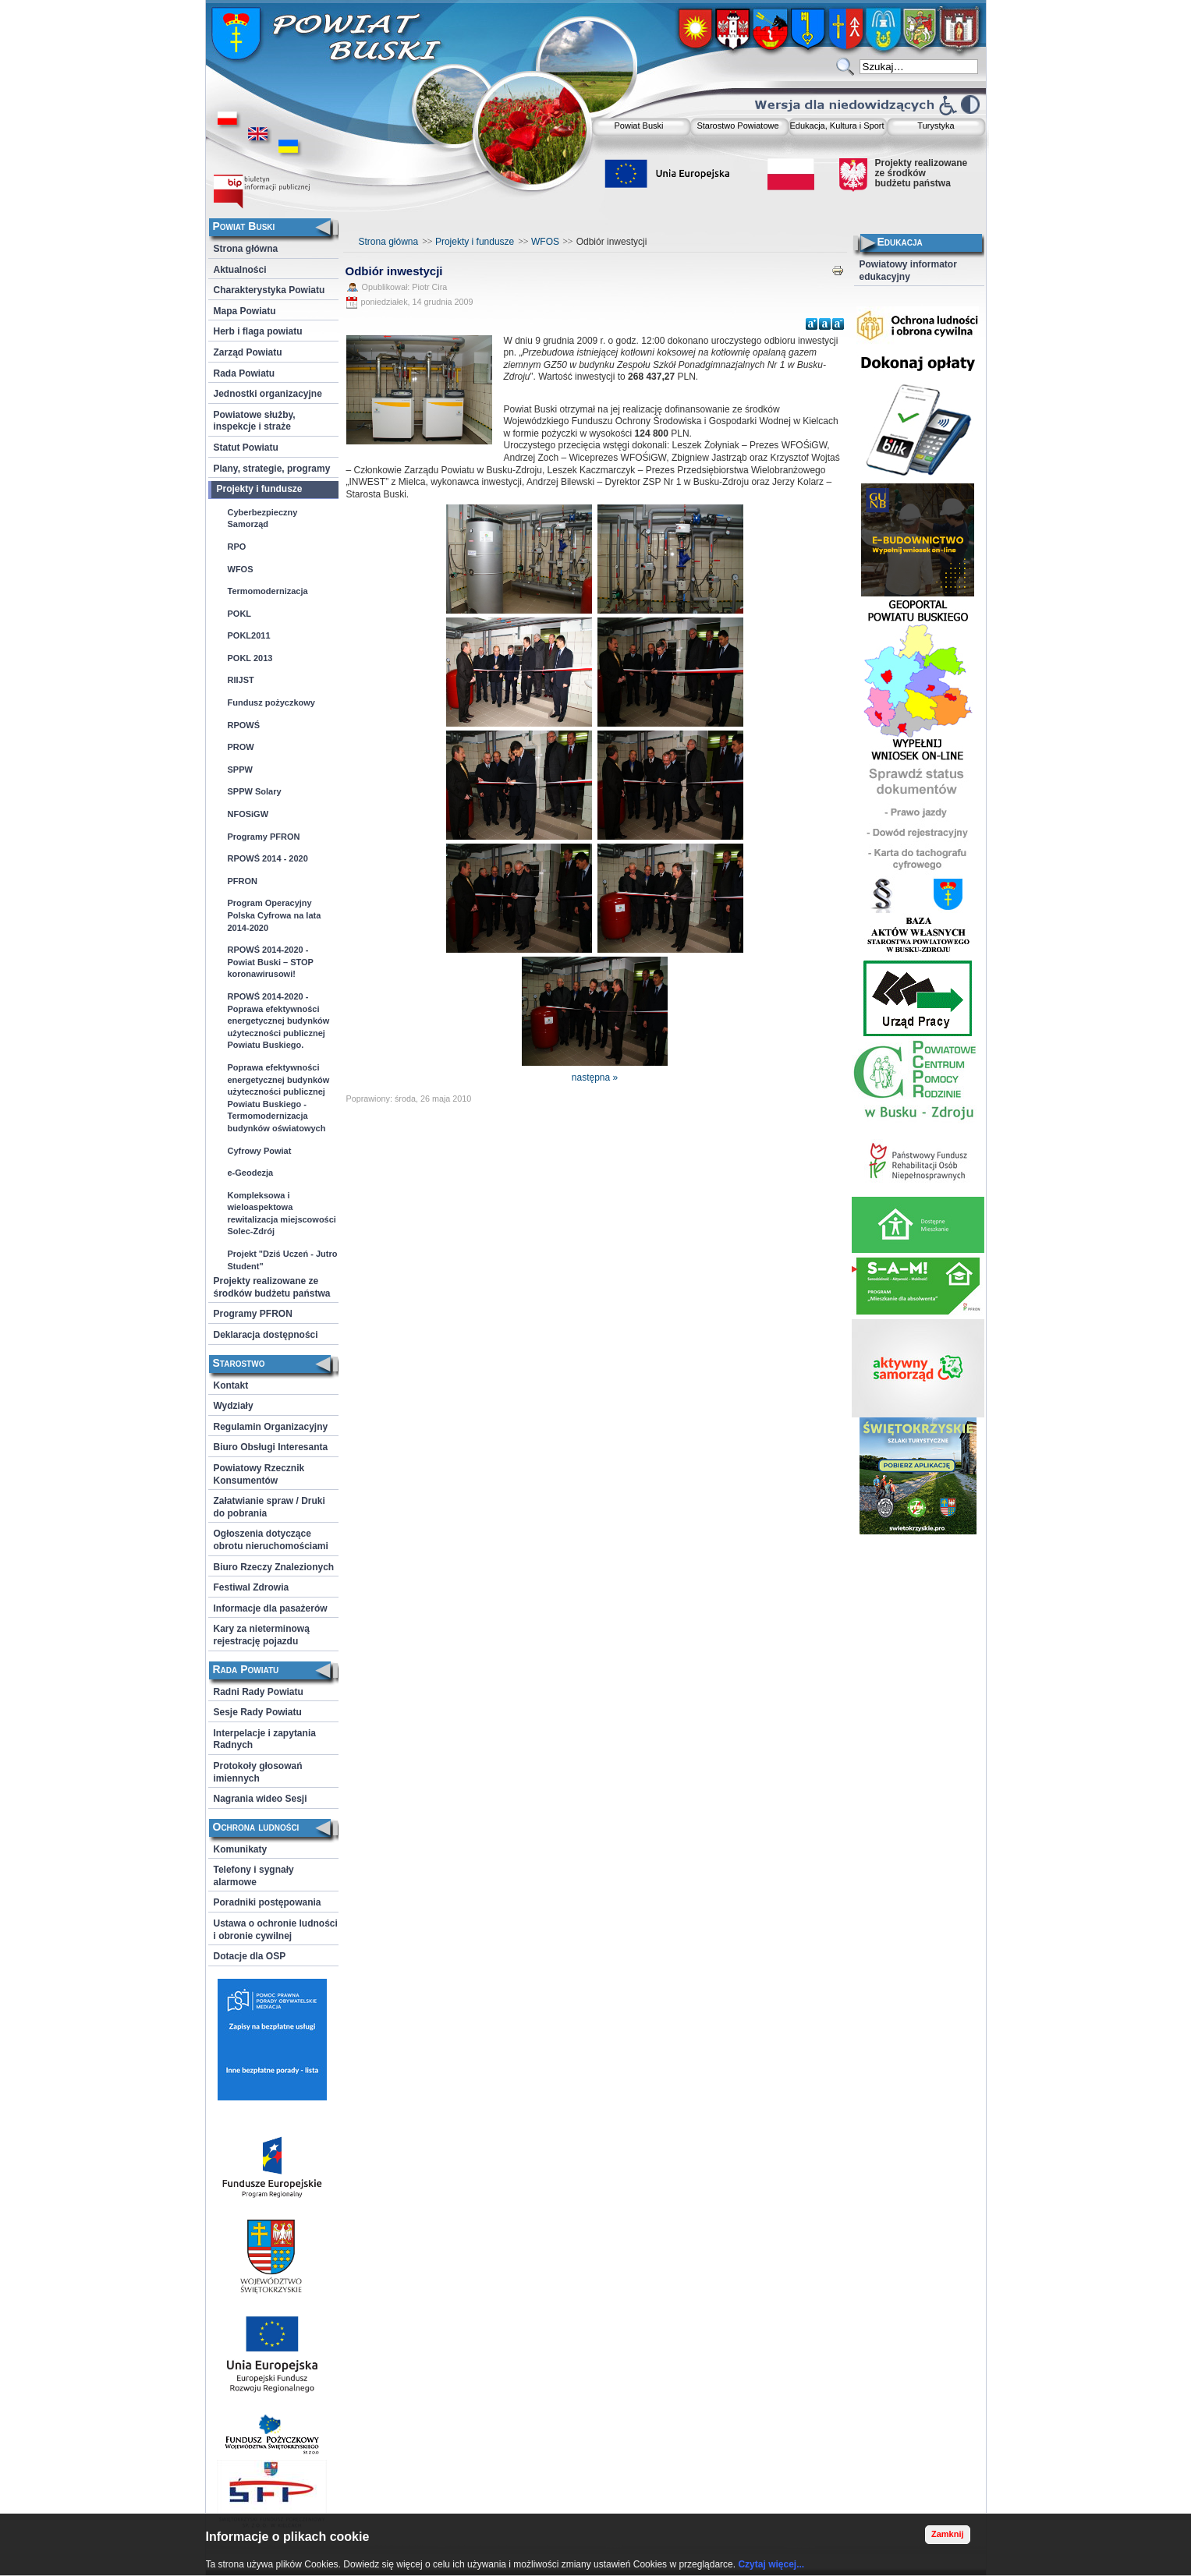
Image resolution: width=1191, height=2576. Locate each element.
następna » (595, 1077)
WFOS (545, 241)
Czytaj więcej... (771, 2564)
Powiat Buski (639, 125)
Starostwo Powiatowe (737, 125)
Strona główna (389, 241)
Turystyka (935, 125)
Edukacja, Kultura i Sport (836, 125)
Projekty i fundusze (474, 241)
